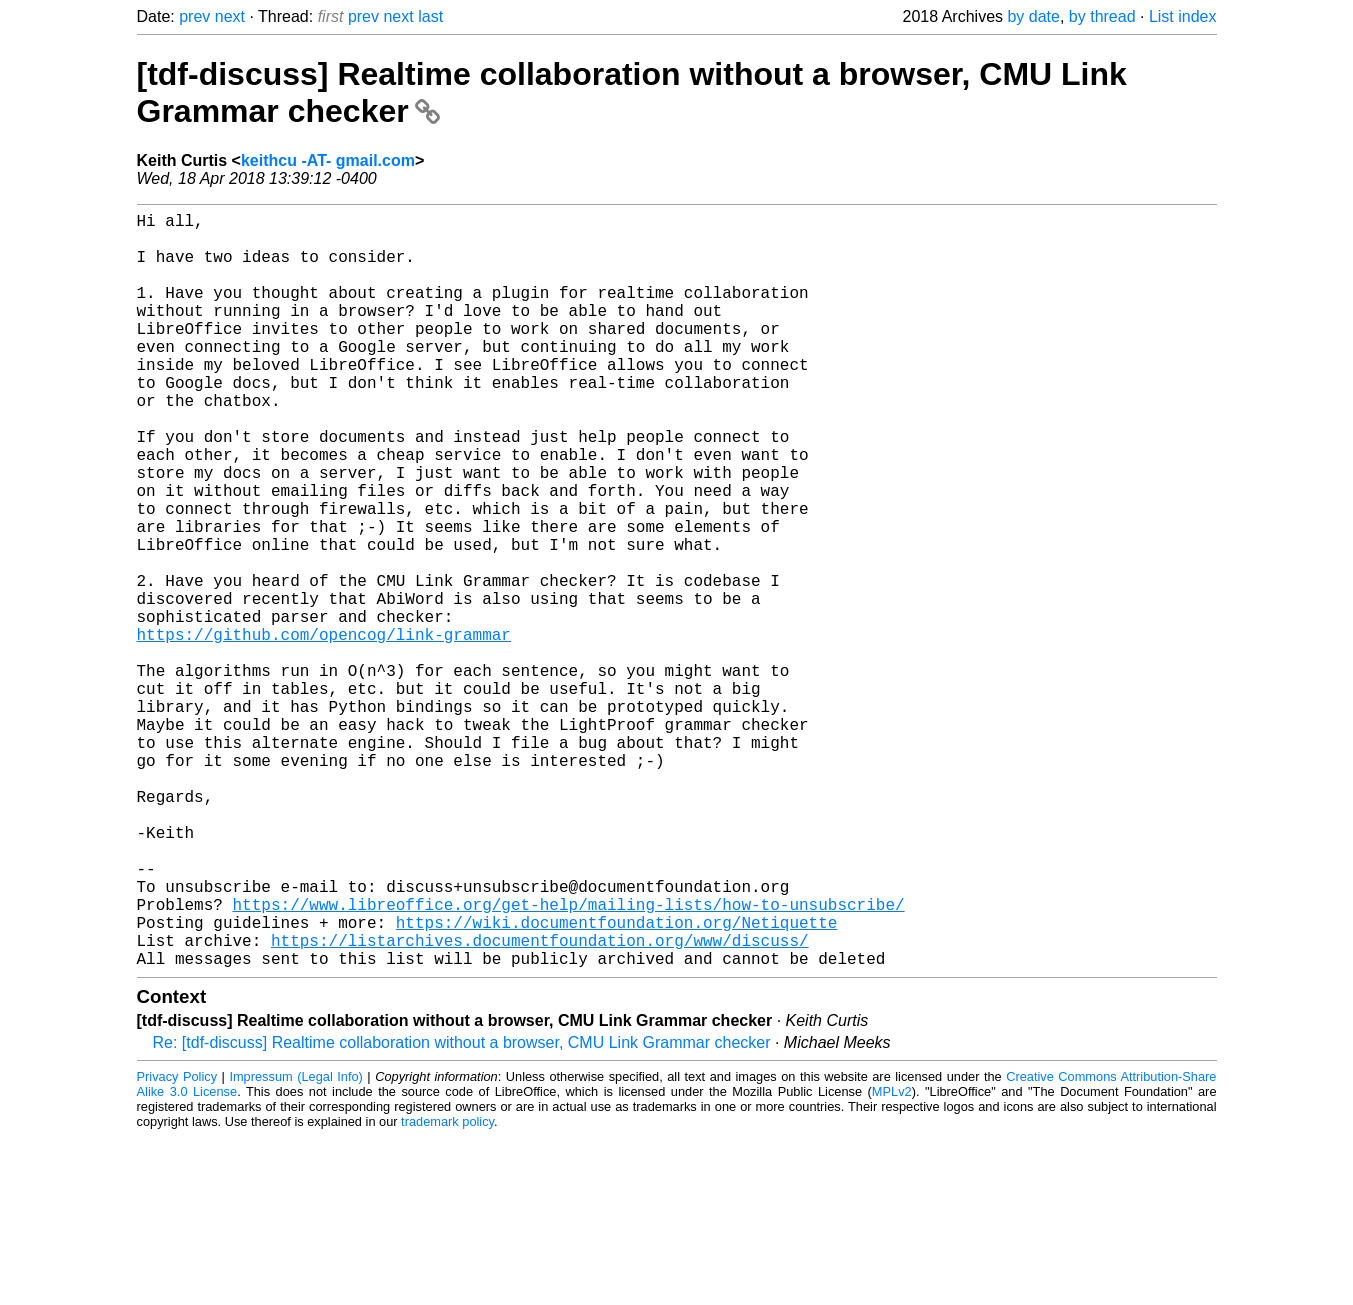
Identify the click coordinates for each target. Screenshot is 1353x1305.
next (230, 16)
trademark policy (447, 1289)
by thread (1102, 16)
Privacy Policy (177, 1244)
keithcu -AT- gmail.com (328, 160)
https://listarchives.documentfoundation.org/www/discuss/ (540, 1104)
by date (1033, 16)
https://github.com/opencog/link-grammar (324, 730)
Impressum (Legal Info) (295, 1244)
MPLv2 (892, 1259)
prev (194, 16)
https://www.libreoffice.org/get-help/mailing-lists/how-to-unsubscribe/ (569, 1060)
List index (1183, 16)
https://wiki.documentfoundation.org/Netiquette (617, 1082)
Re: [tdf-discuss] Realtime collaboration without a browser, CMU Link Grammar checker (462, 1210)
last (430, 16)
